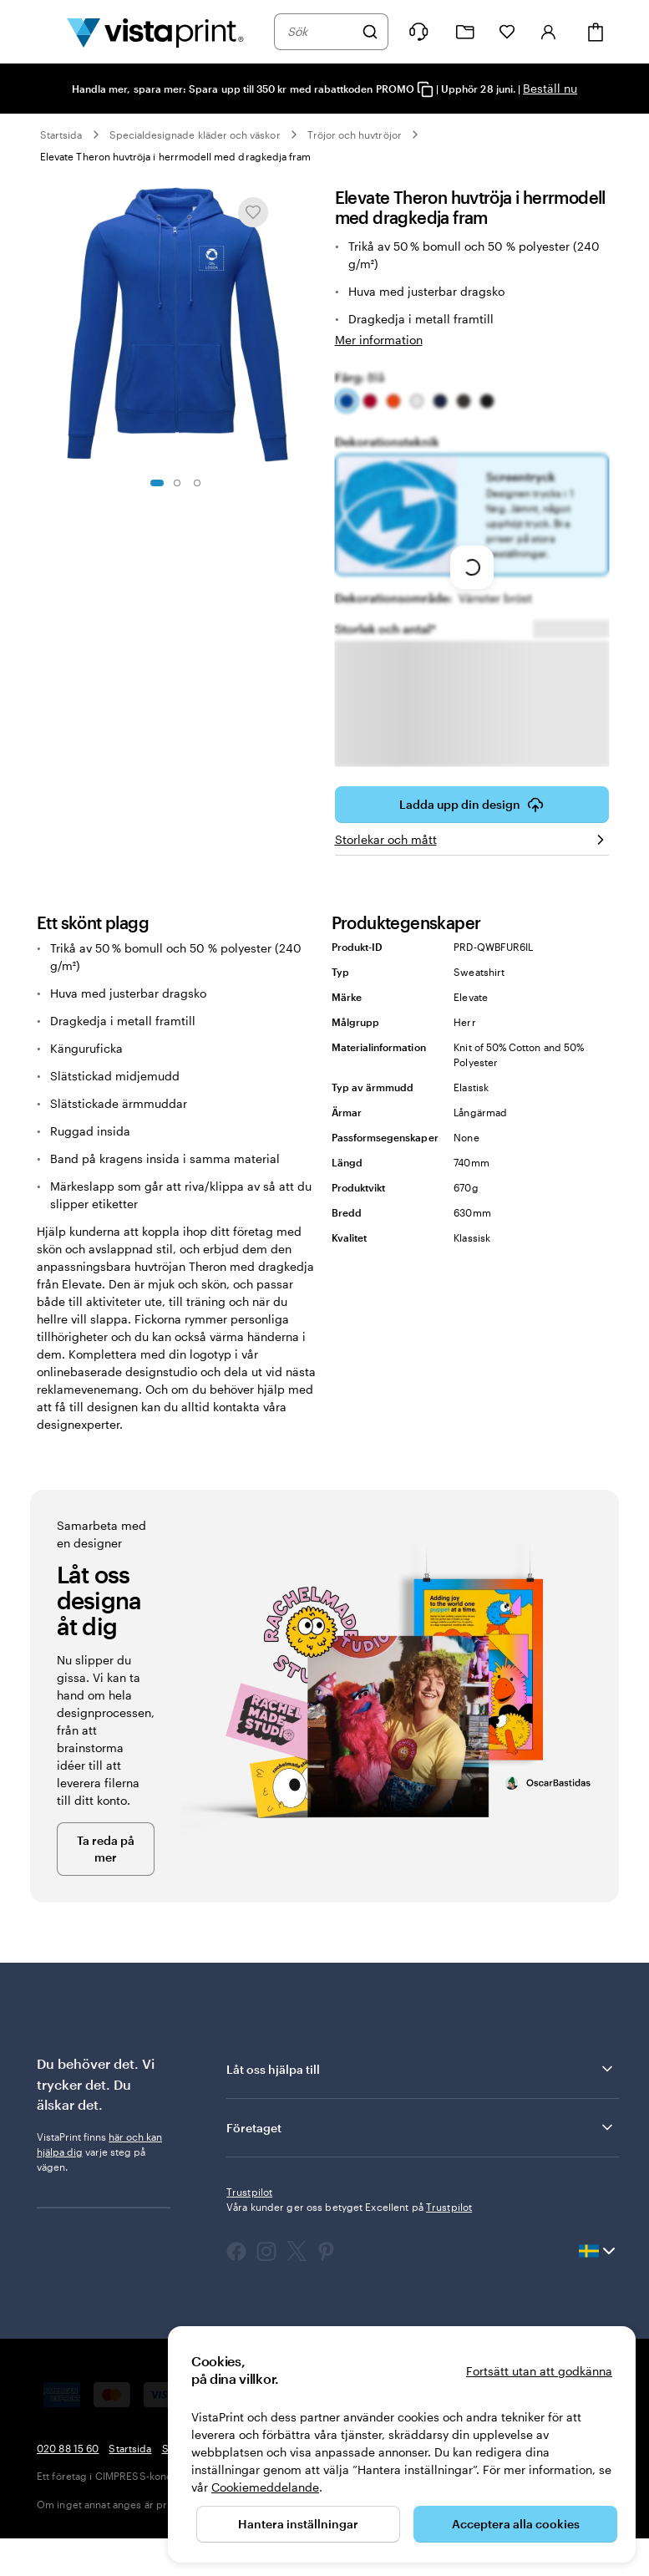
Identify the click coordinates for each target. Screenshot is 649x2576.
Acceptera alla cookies (516, 2524)
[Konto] (548, 31)
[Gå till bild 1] (157, 483)
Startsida (61, 134)
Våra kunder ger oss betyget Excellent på (349, 2244)
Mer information (379, 340)
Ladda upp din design (471, 842)
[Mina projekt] (465, 32)
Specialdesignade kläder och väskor (195, 134)
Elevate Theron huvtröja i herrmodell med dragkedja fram (175, 156)
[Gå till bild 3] (197, 483)
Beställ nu (550, 88)
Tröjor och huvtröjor (354, 134)
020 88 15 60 (68, 2486)
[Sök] (370, 32)
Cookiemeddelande (265, 2487)
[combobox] (320, 31)
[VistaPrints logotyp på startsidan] (155, 31)
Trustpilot (249, 2229)
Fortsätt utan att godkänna (539, 2371)
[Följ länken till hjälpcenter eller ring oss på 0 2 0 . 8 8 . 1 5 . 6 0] (418, 31)
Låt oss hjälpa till (421, 2106)
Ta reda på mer (105, 1886)
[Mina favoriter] (507, 31)
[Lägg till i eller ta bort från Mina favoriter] (253, 212)
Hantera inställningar (298, 2524)
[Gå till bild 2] (177, 483)
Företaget (421, 2165)
